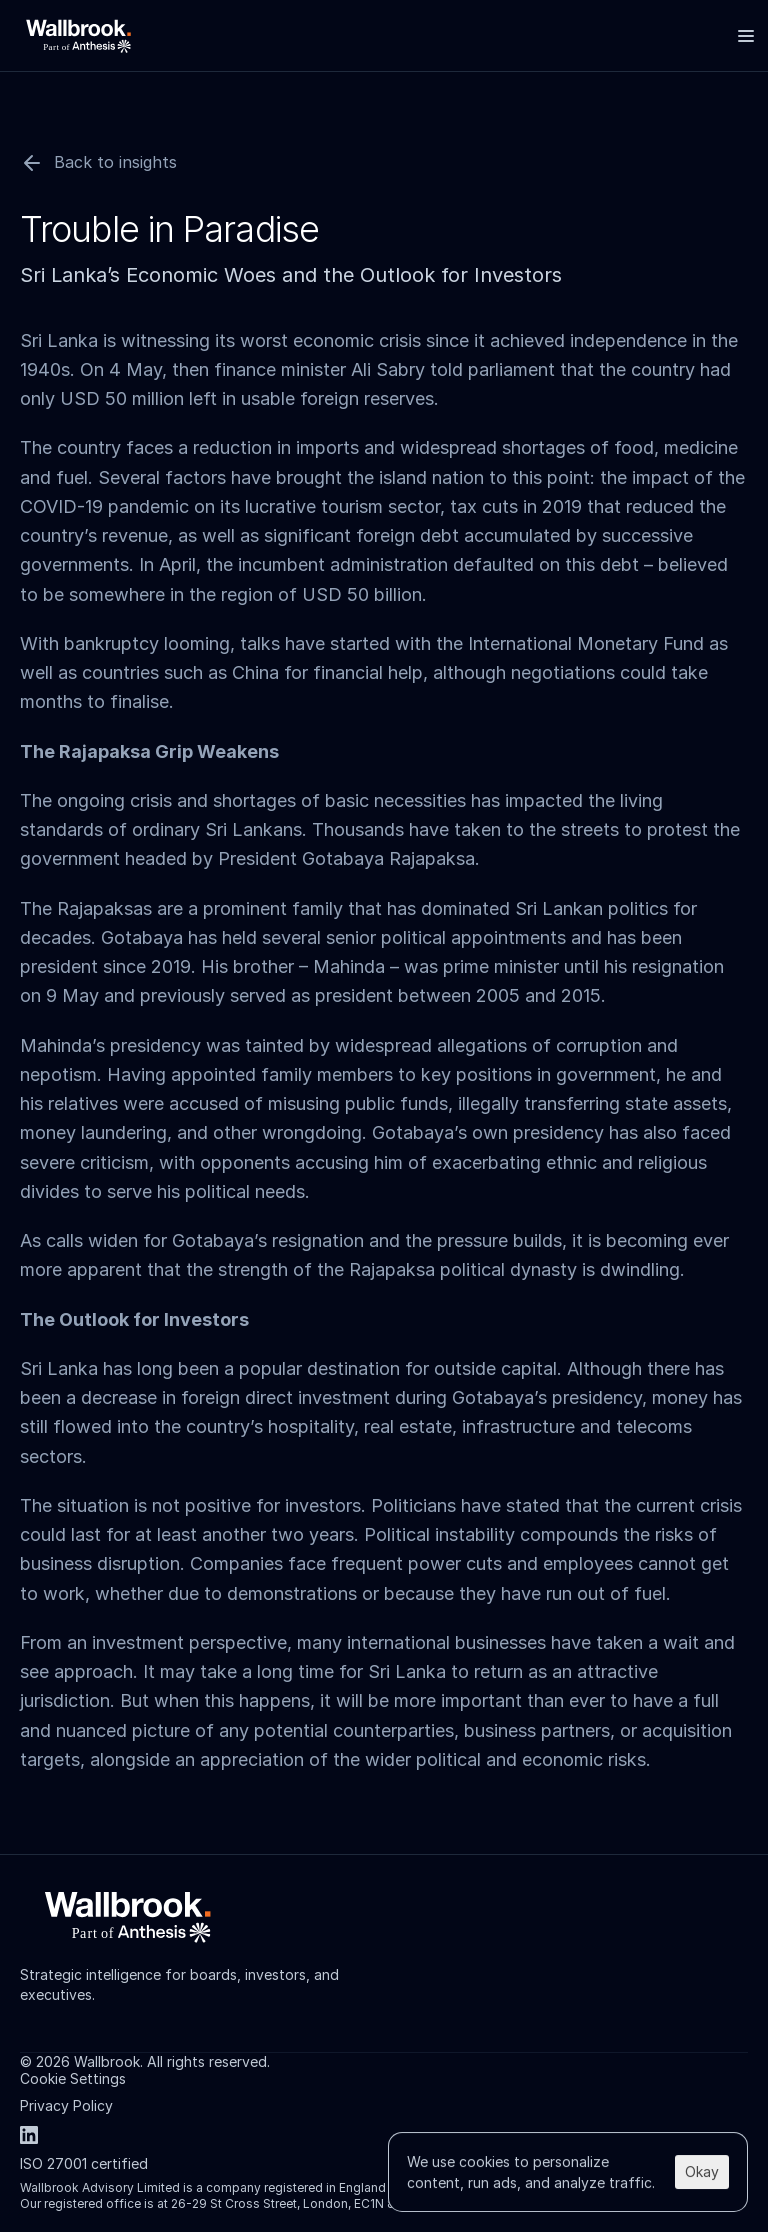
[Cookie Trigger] (73, 2079)
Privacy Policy (66, 2105)
